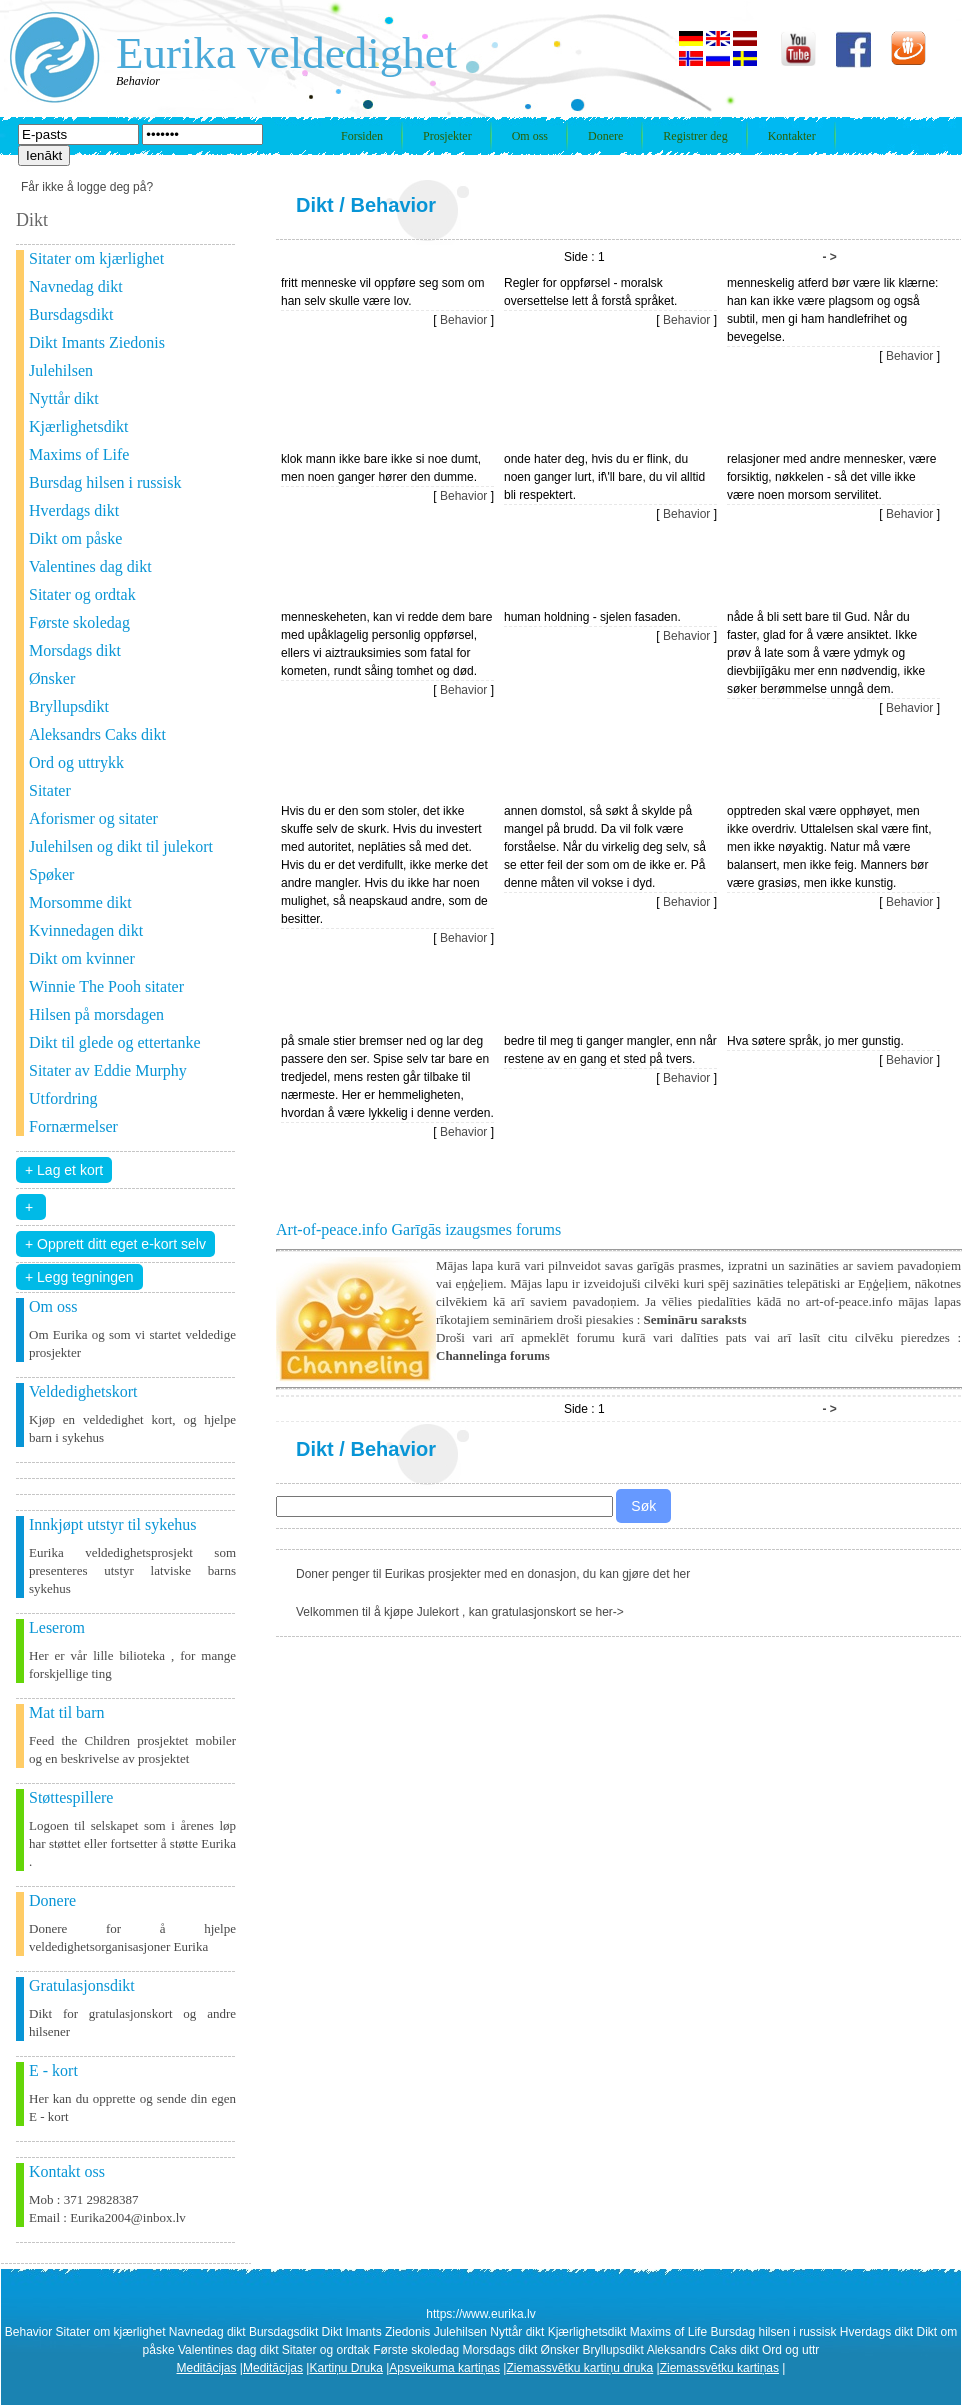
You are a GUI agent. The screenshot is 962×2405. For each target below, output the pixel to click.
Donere (605, 136)
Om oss (530, 136)
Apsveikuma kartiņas (444, 2368)
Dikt (315, 205)
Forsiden (362, 136)
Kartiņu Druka (345, 2368)
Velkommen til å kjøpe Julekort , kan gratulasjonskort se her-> (460, 1612)
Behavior (393, 205)
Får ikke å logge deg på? (87, 187)
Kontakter (792, 136)
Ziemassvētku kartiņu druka (579, 2368)
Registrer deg (695, 136)
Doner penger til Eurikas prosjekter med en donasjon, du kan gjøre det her (493, 1574)
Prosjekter (447, 136)
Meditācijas (207, 2368)
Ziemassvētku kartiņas (719, 2368)
